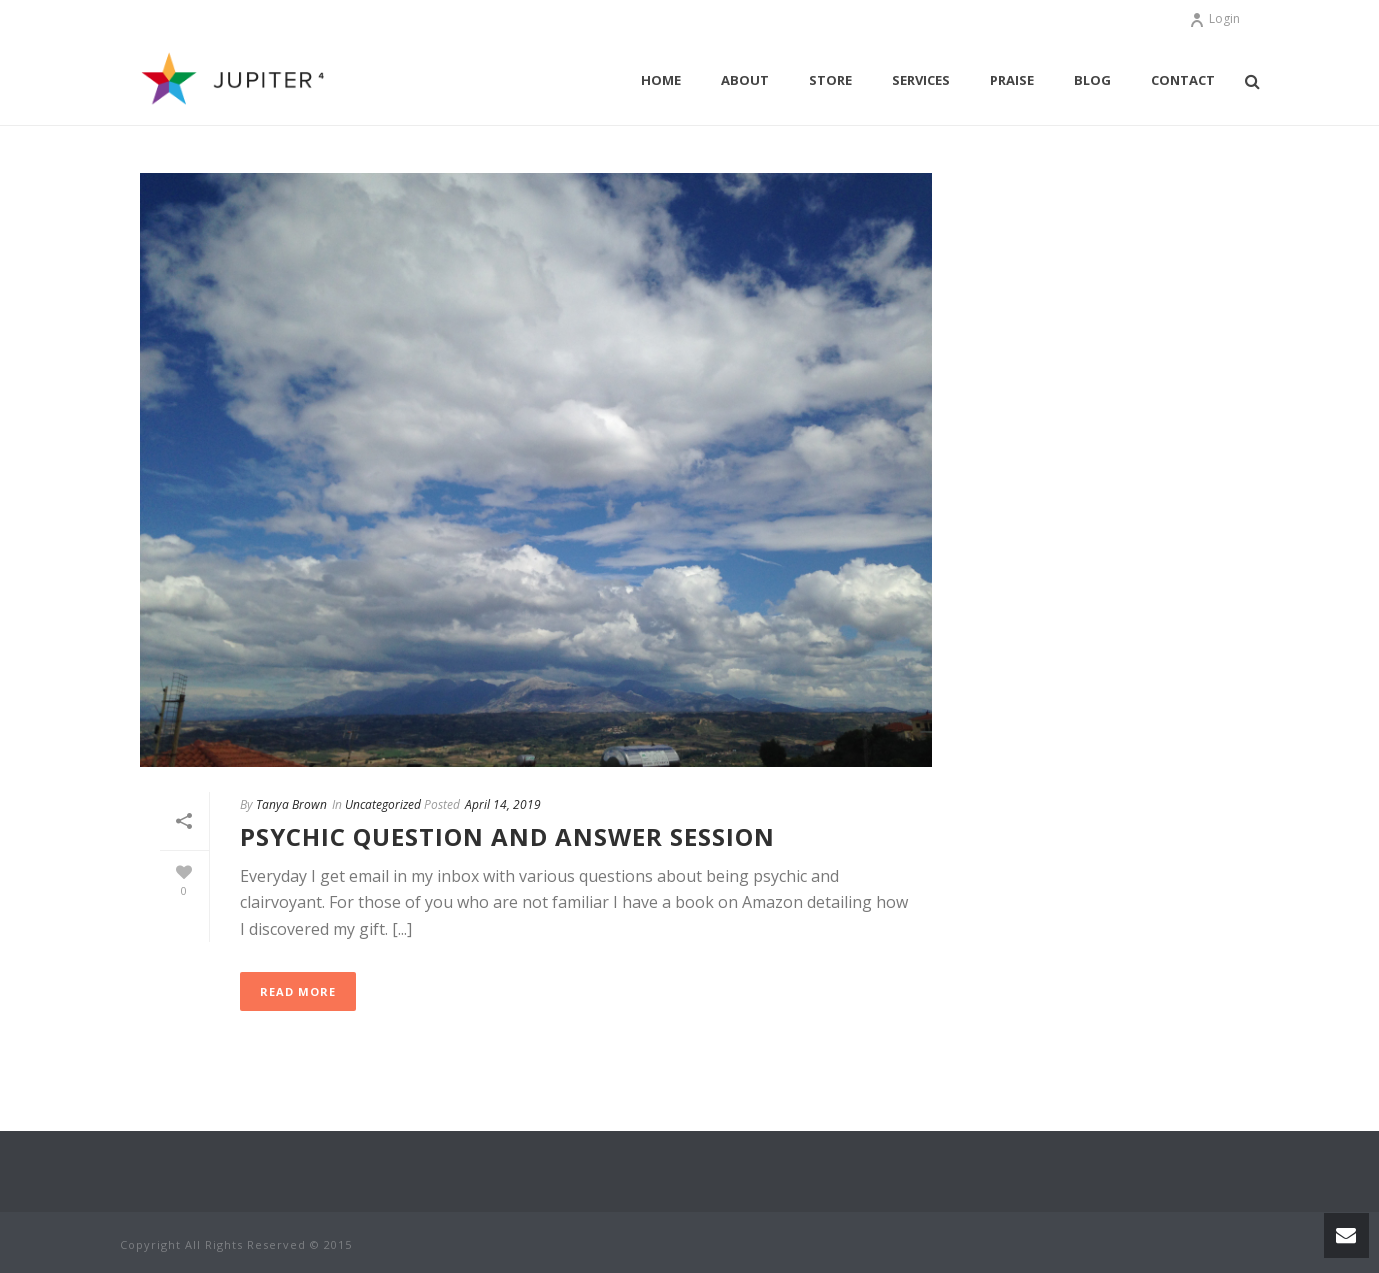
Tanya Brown (291, 804)
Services (921, 80)
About (745, 80)
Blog (1092, 80)
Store (830, 80)
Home (661, 80)
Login (1214, 18)
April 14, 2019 (503, 804)
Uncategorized (383, 804)
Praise (1012, 80)
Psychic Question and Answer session (507, 836)
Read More (298, 991)
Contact (1183, 80)
